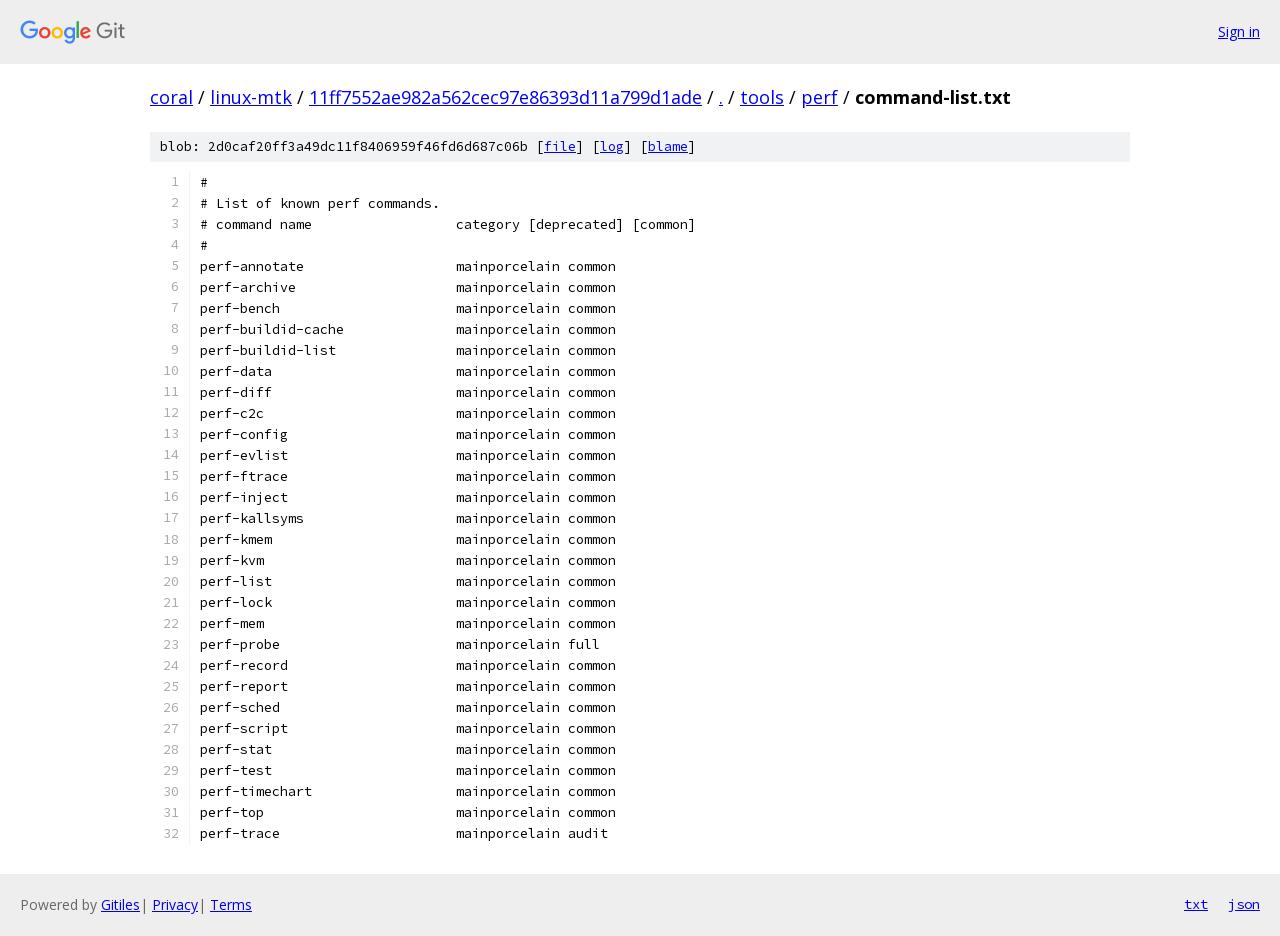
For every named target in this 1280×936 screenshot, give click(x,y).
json (1244, 904)
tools (762, 97)
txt (1196, 904)
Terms (231, 904)
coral (171, 97)
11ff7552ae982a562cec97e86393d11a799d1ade (505, 97)
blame (668, 146)
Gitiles (120, 904)
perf (819, 97)
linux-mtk (251, 97)
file (560, 146)
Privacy (175, 904)
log (612, 146)
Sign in (1239, 31)
